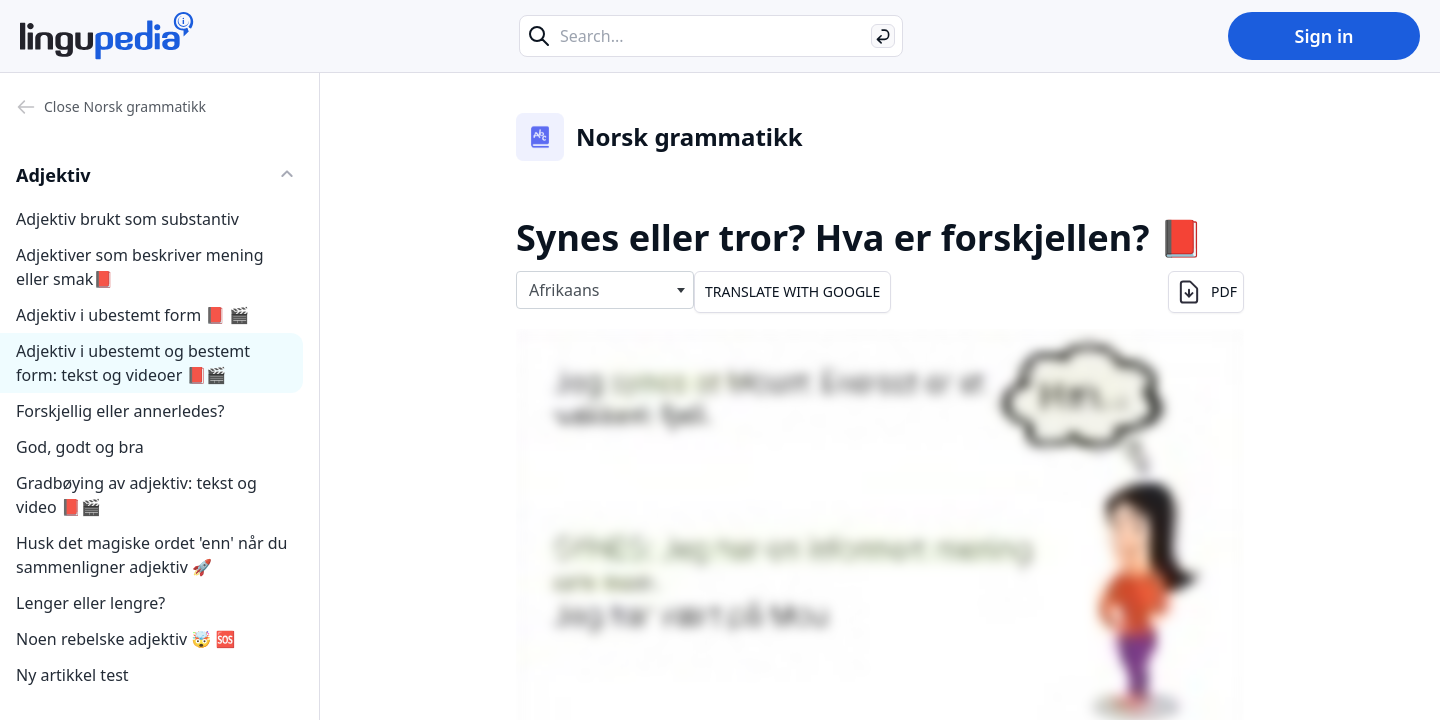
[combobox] (605, 290)
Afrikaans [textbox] (564, 290)
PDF (1206, 292)
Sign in (1323, 36)
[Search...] (711, 36)
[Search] (883, 36)
